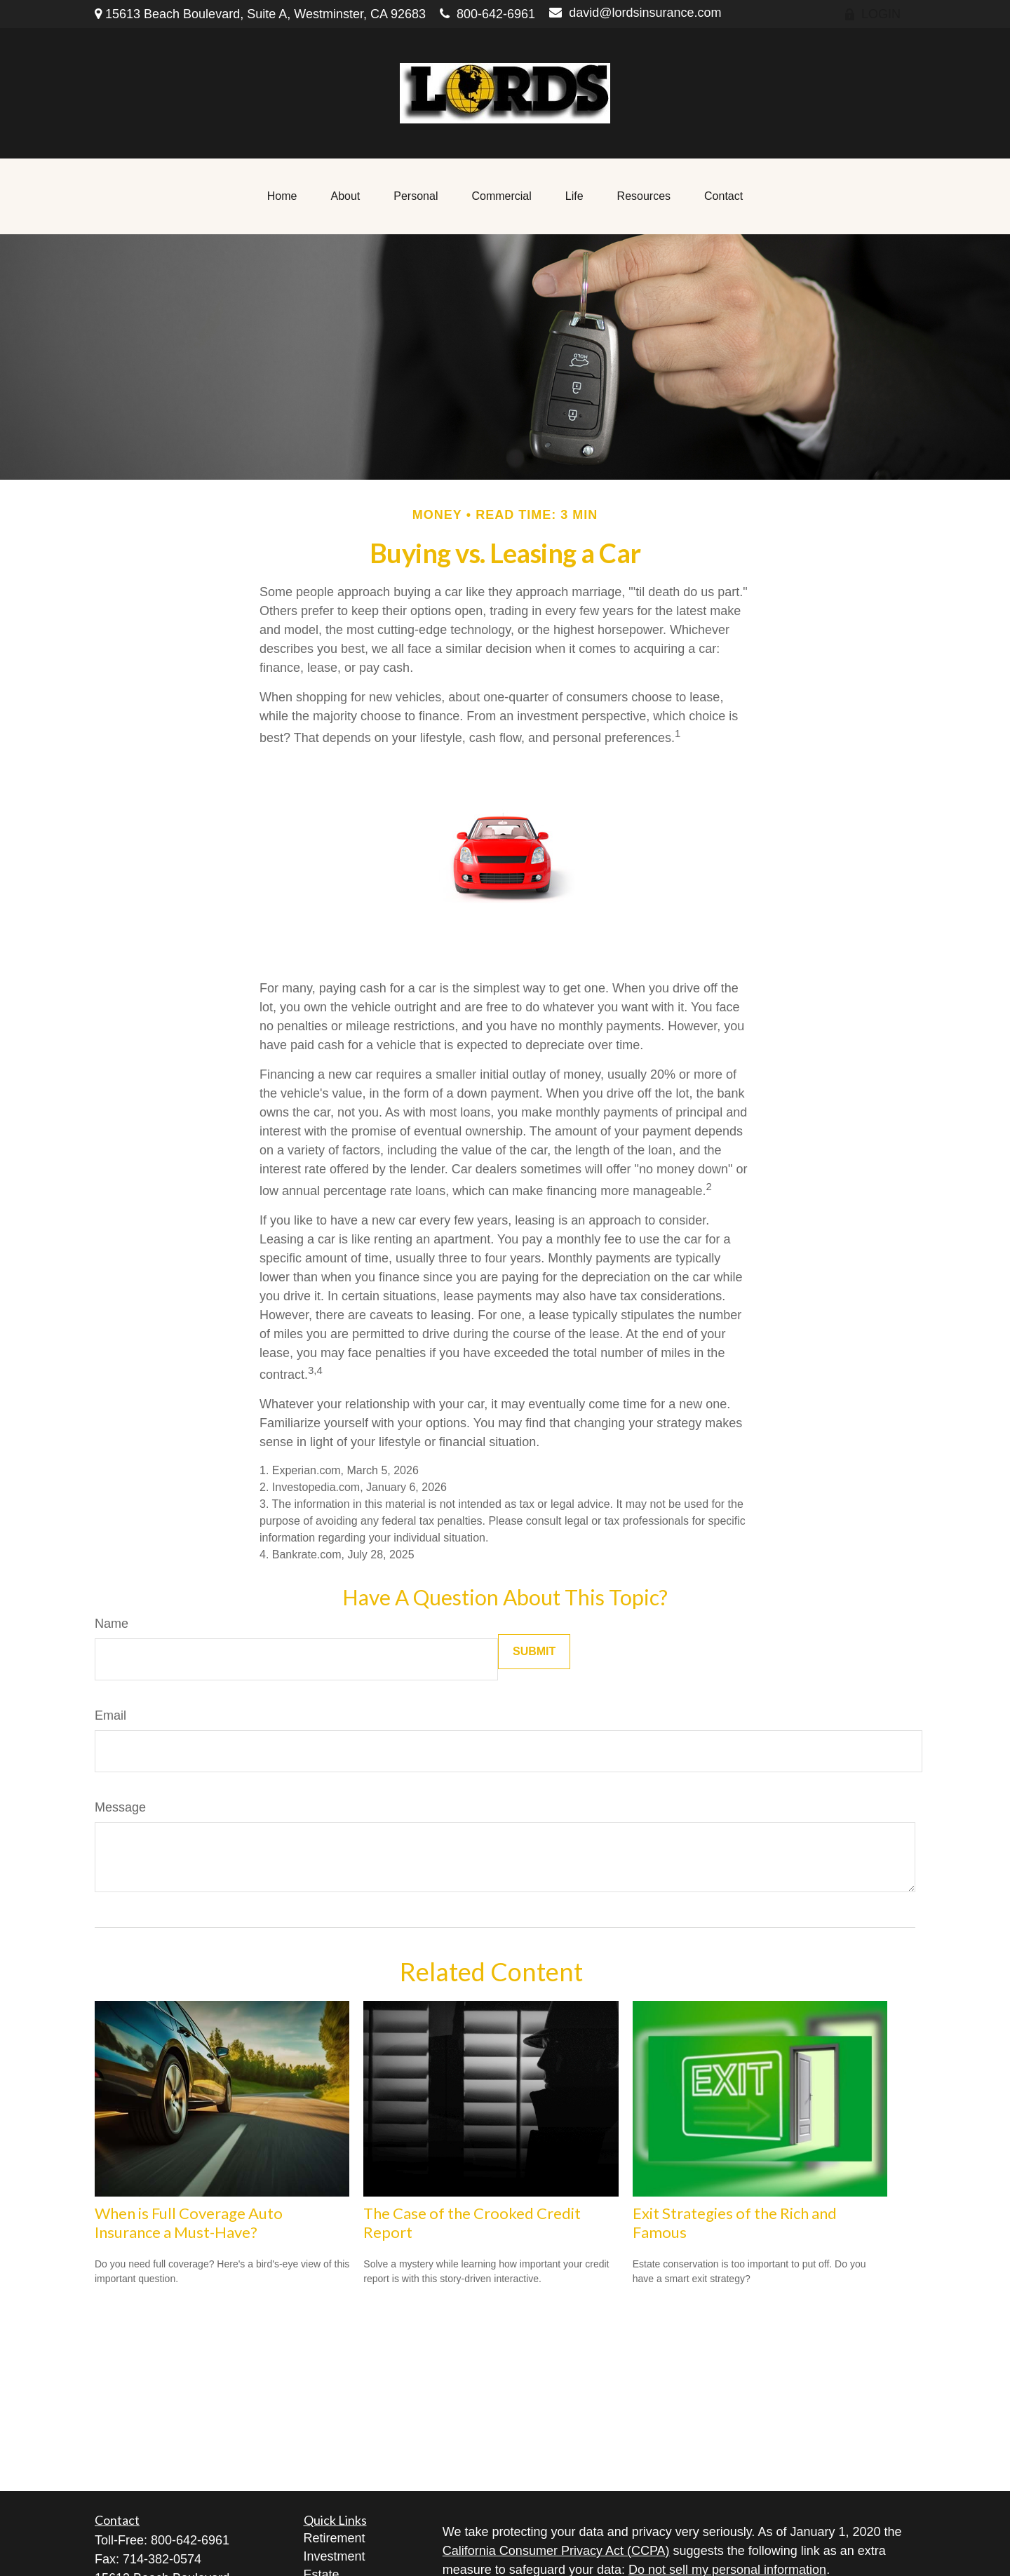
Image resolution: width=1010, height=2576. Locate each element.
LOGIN (872, 14)
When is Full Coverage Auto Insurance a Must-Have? (189, 2222)
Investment (334, 2556)
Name (111, 1624)
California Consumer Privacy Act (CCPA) (556, 2551)
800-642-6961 (487, 14)
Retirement (334, 2538)
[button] (282, 196)
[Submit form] (534, 1651)
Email (110, 1715)
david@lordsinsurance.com (635, 13)
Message (120, 1807)
